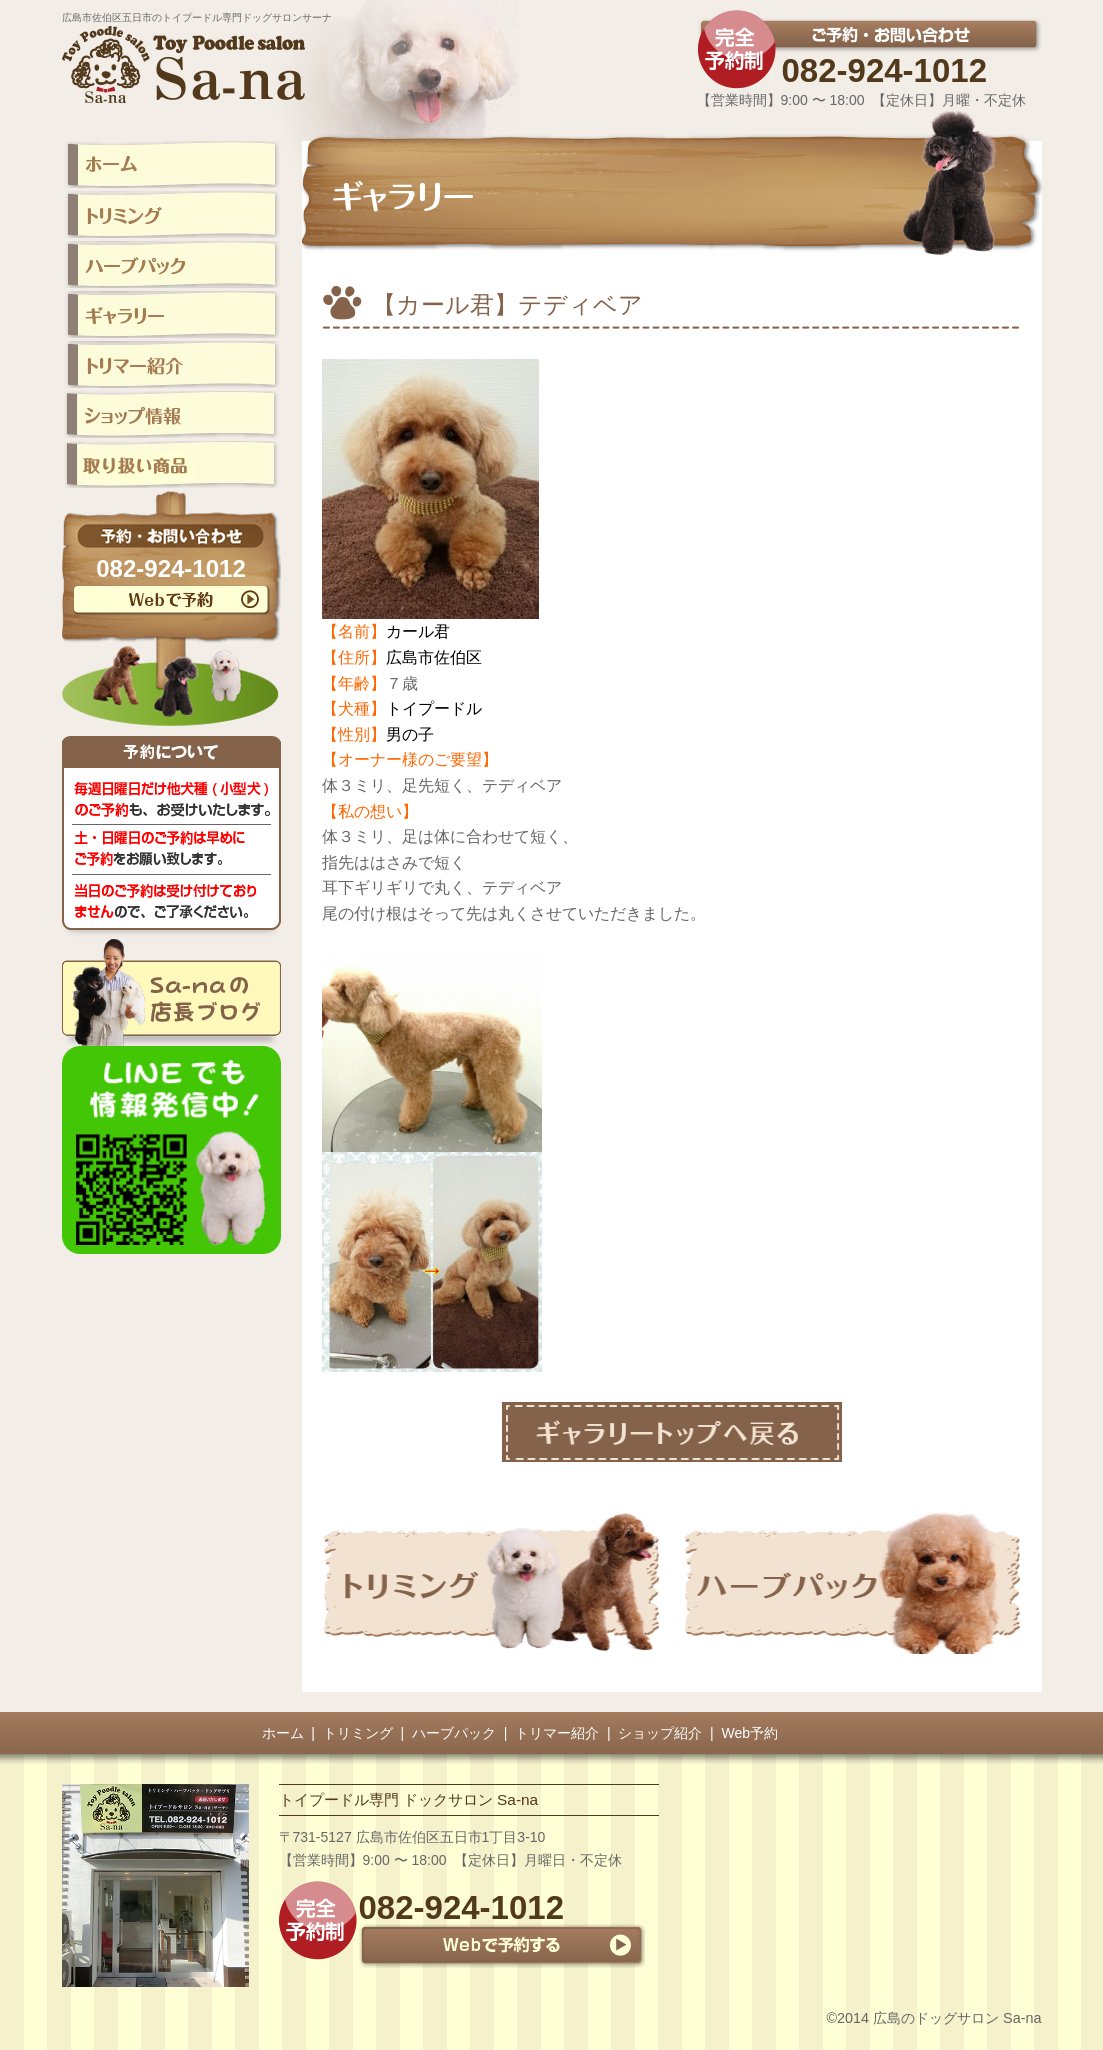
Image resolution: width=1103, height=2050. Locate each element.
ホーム (283, 1733)
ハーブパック (454, 1733)
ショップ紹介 (660, 1733)
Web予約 (750, 1733)
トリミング (358, 1733)
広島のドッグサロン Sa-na (957, 2018)
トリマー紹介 (557, 1733)
